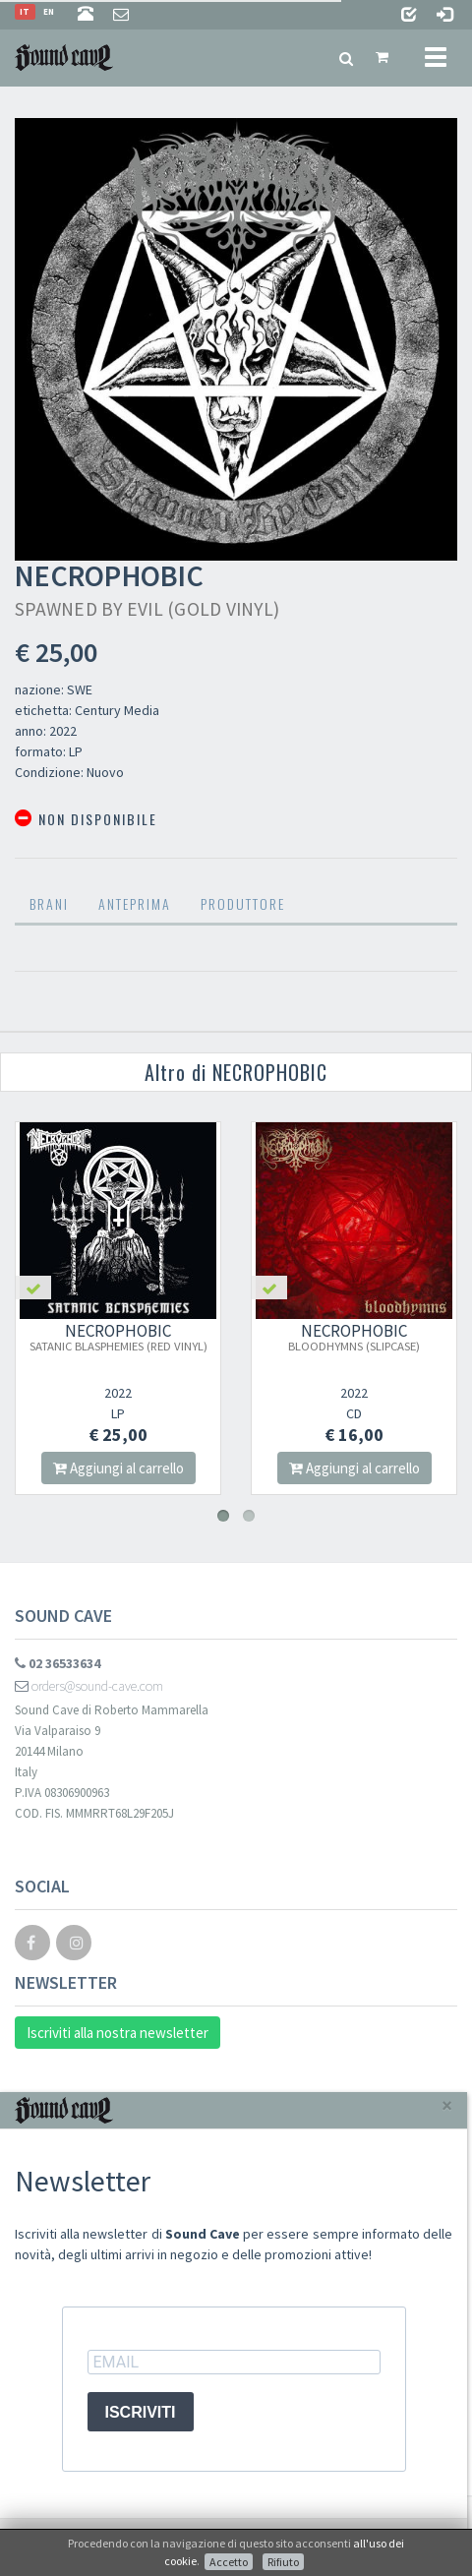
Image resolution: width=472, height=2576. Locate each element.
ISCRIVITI (140, 2412)
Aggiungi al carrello (118, 1468)
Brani (49, 903)
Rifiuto (283, 2561)
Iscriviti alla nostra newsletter (117, 2032)
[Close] (447, 2105)
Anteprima (134, 903)
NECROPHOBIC (118, 1336)
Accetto (228, 2561)
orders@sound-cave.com (89, 1686)
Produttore (243, 903)
